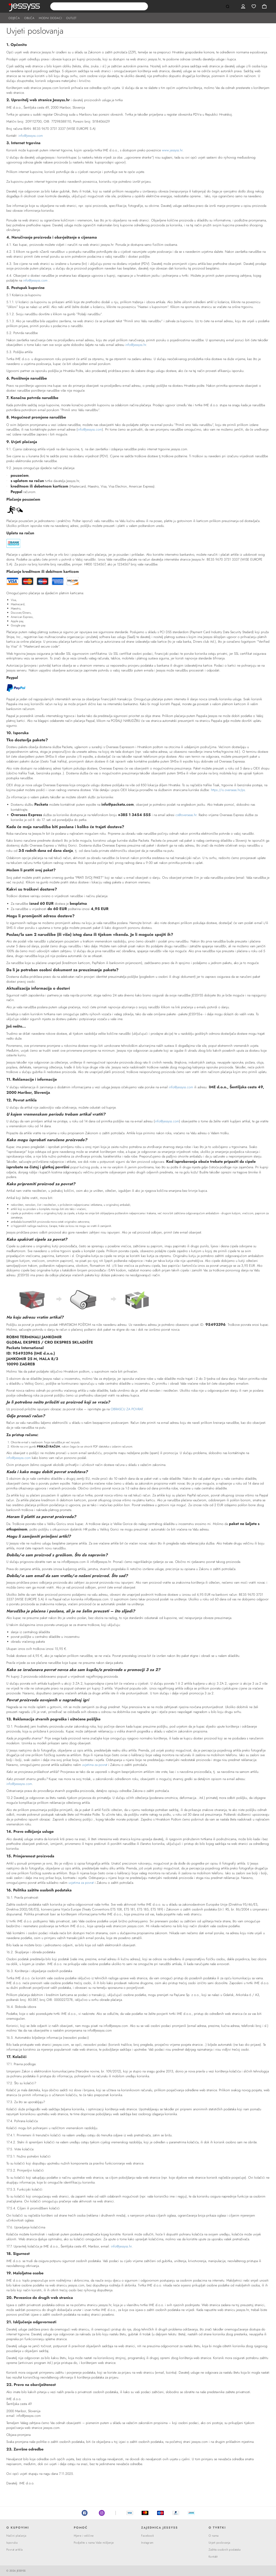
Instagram (102, 2513)
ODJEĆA (14, 18)
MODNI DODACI (50, 18)
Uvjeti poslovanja (219, 2542)
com (40, 135)
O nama (213, 2535)
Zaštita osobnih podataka (225, 2549)
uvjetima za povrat (94, 1764)
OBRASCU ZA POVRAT (127, 1409)
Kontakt (213, 2556)
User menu (243, 6)
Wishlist (254, 6)
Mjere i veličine (83, 2535)
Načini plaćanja (16, 2535)
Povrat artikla (14, 2549)
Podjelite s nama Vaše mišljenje (94, 2542)
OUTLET (71, 18)
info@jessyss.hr (135, 344)
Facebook (84, 2513)
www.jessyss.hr (172, 150)
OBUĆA (29, 18)
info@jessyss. (27, 135)
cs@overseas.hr (186, 814)
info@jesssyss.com (19, 1783)
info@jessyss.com (35, 280)
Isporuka (11, 2542)
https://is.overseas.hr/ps (228, 789)
